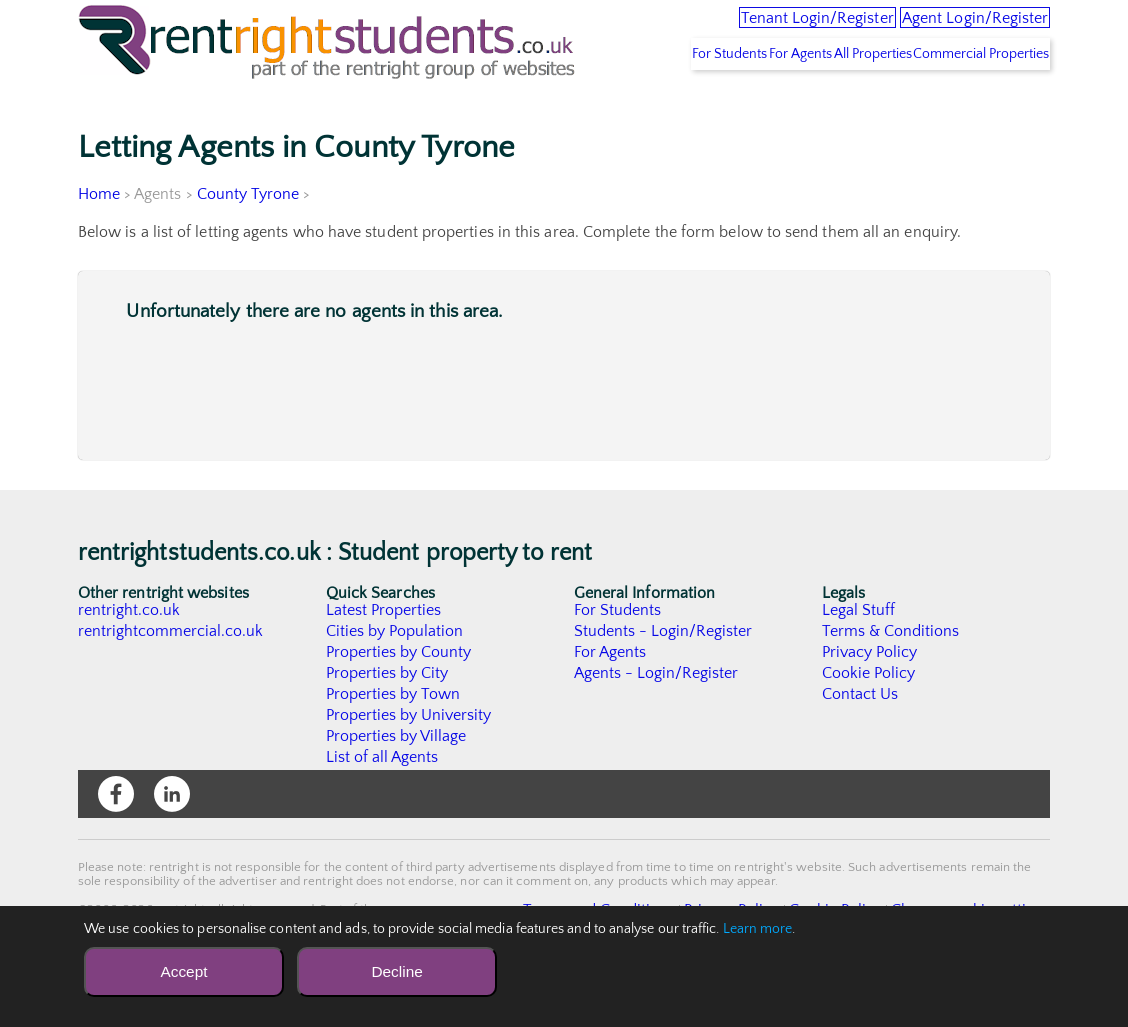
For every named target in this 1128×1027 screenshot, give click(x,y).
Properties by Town (393, 741)
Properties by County (399, 699)
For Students (644, 101)
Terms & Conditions (891, 678)
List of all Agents (382, 804)
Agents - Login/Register (657, 720)
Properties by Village (397, 783)
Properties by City (387, 720)
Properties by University (409, 762)
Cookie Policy (869, 720)
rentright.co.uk (129, 657)
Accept (183, 971)
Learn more (758, 929)
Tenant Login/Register (732, 30)
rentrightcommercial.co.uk (171, 678)
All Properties (836, 101)
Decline (396, 971)
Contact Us (860, 741)
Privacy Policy (870, 699)
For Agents (739, 101)
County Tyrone (248, 241)
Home (99, 241)
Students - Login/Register (664, 678)
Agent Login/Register (948, 30)
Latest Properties (384, 657)
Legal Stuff (859, 657)
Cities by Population (395, 678)
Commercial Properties (969, 101)
